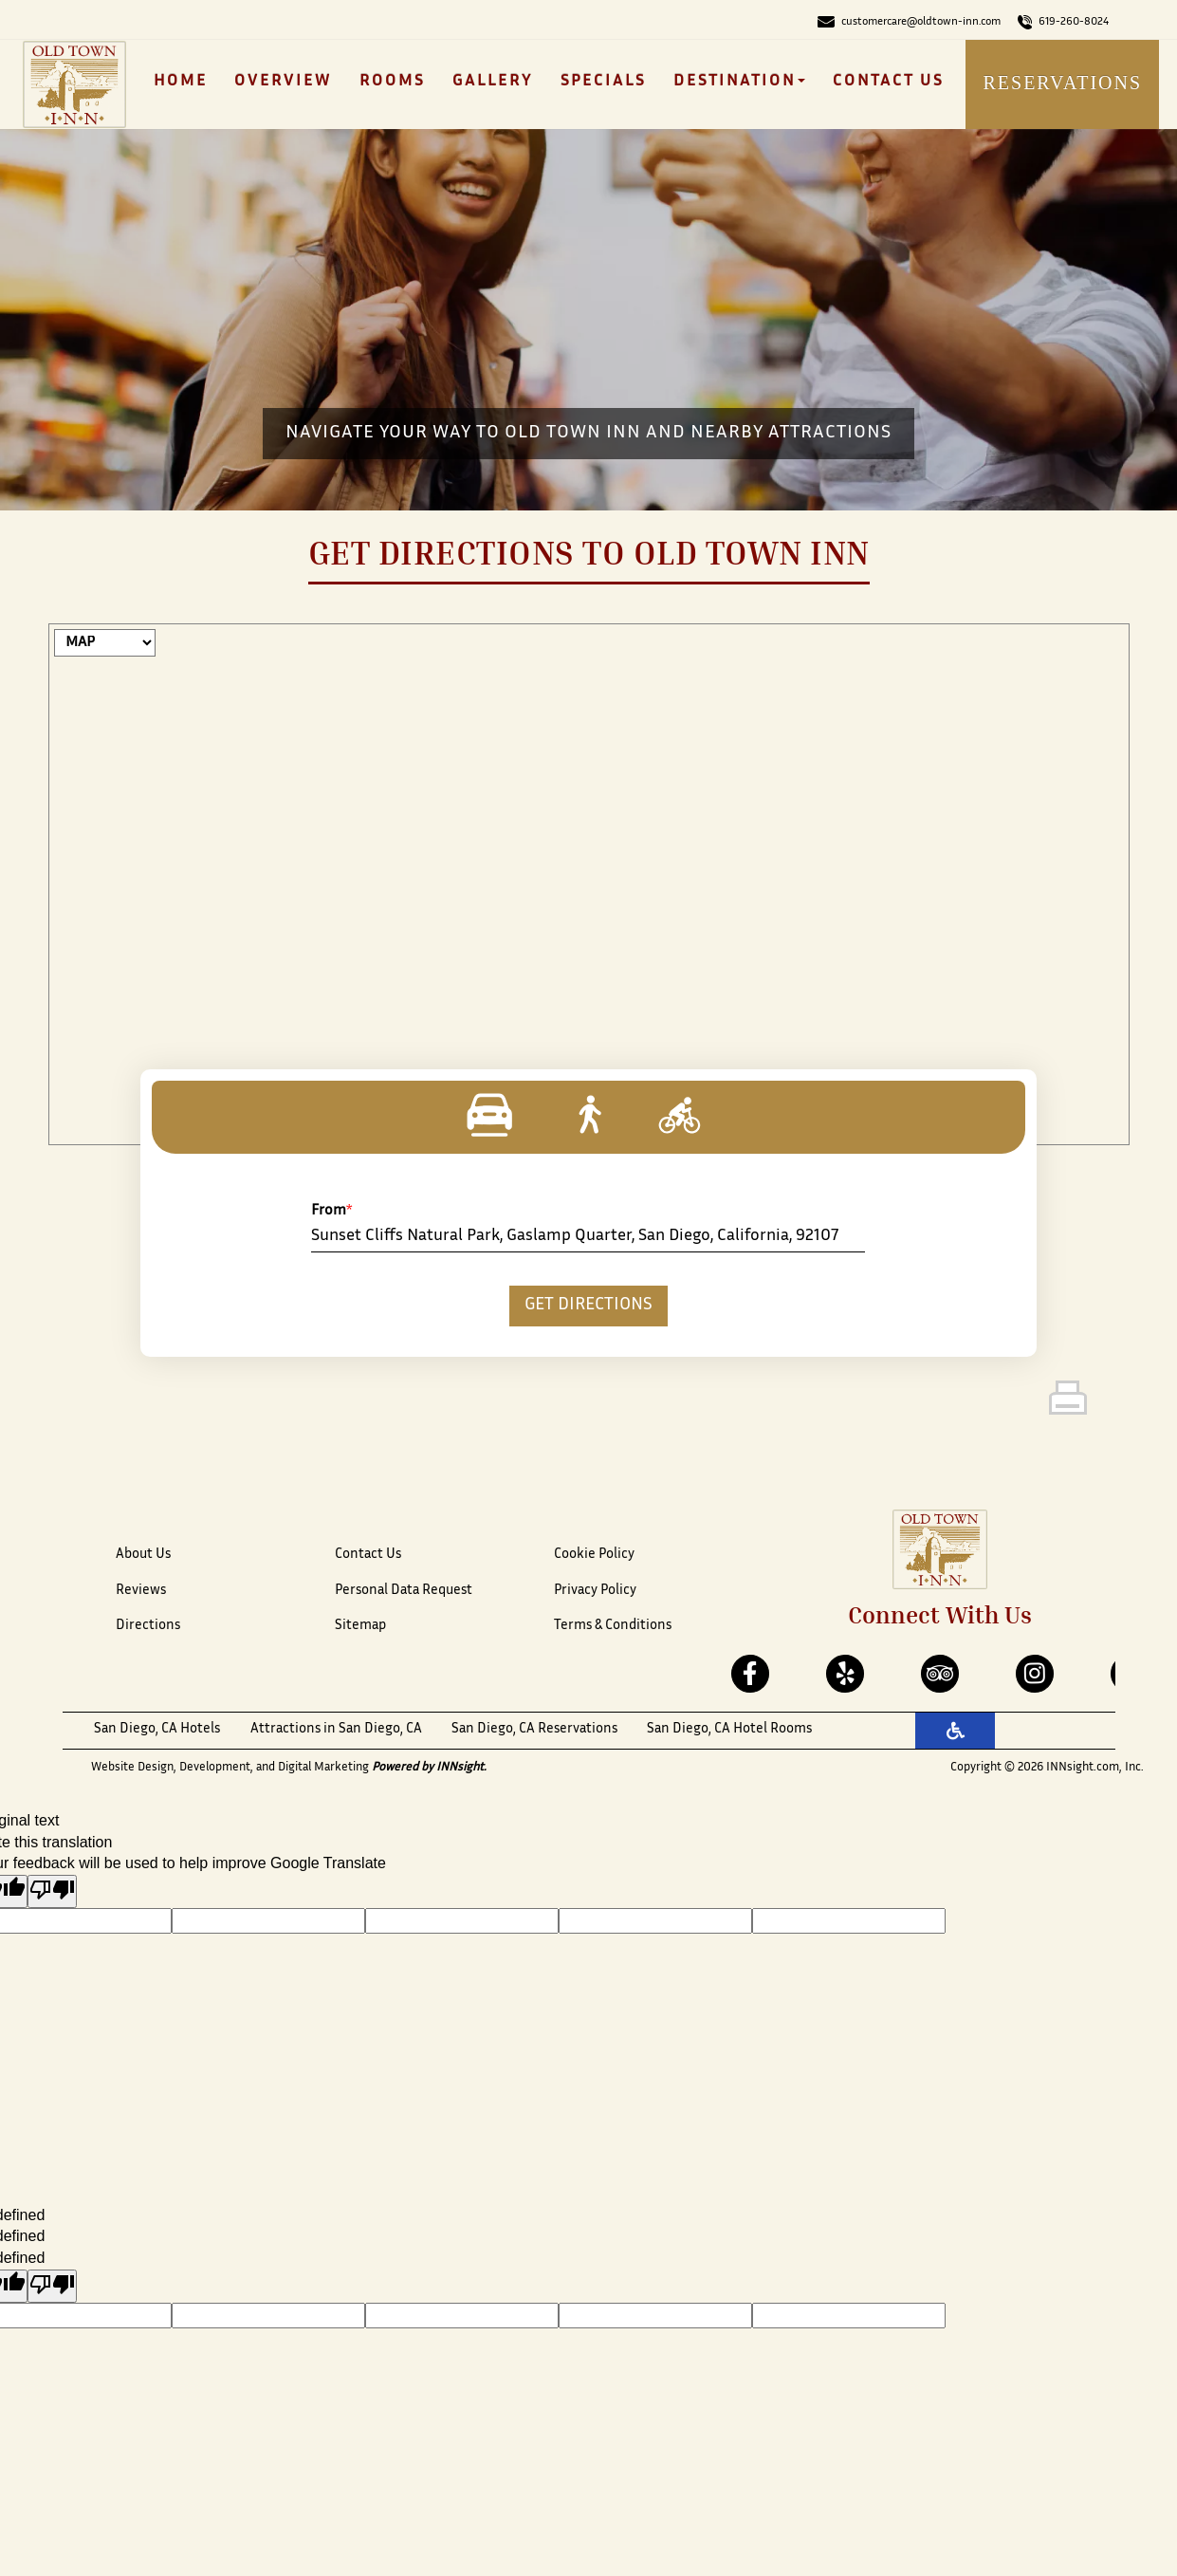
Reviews (141, 1591)
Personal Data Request (403, 1591)
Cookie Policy (594, 1554)
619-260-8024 (1063, 22)
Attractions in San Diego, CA (336, 1729)
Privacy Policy (595, 1591)
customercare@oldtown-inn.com (909, 22)
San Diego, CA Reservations (534, 1729)
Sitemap (360, 1626)
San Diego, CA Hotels (157, 1729)
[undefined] (52, 2286)
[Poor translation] (52, 1891)
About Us (143, 1554)
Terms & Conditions (612, 1626)
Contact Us (888, 81)
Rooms (392, 81)
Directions (148, 1626)
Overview (283, 81)
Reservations (1062, 82)
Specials (603, 81)
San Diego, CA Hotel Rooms (729, 1729)
